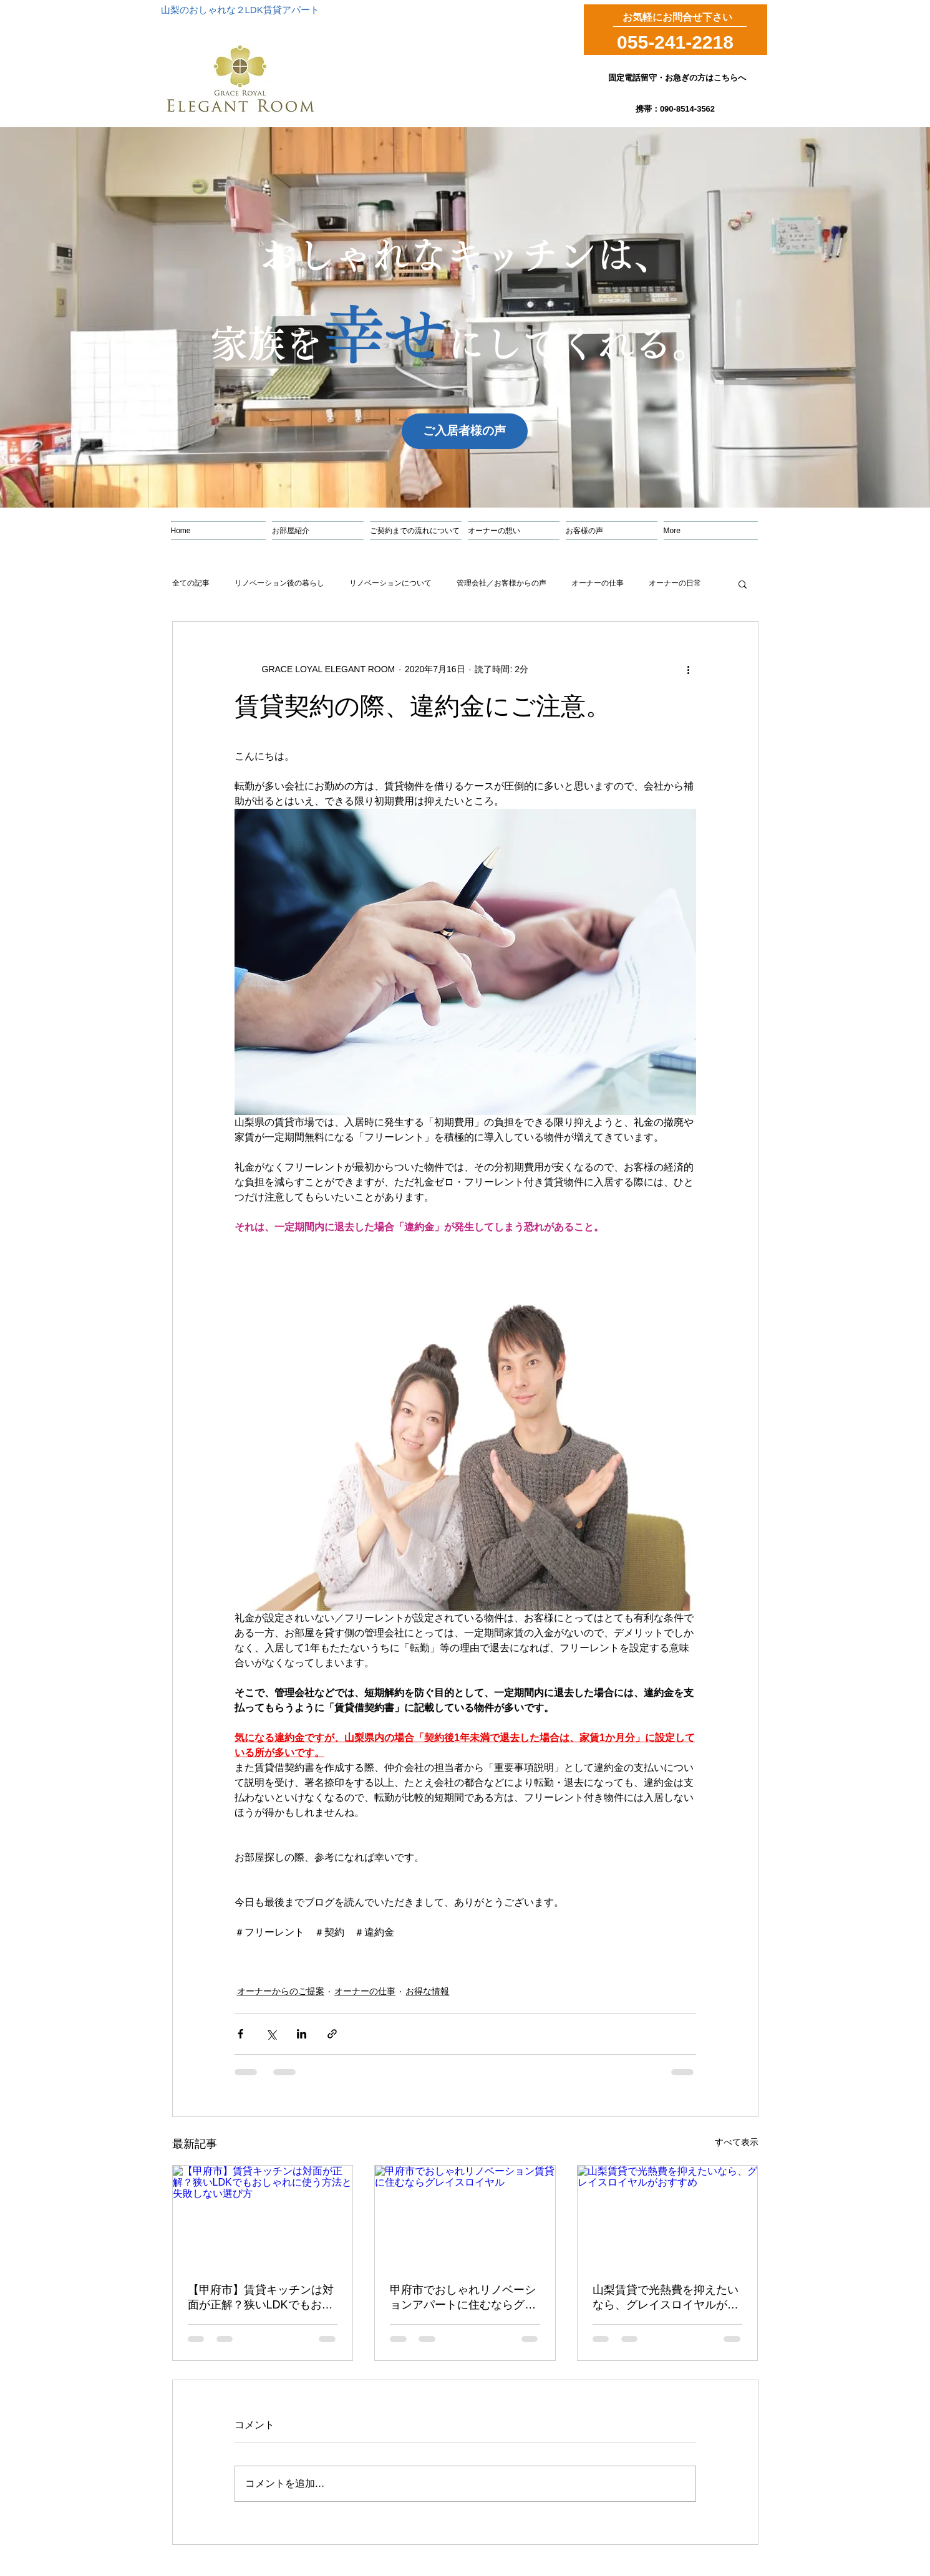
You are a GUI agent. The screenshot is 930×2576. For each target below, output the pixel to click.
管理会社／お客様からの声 (501, 583)
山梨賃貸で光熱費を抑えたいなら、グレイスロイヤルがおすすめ (666, 2298)
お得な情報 (427, 1991)
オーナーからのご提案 (280, 1991)
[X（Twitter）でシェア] (271, 2034)
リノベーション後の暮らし (279, 583)
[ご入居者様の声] (465, 431)
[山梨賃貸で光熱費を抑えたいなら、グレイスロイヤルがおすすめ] (668, 2216)
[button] (742, 584)
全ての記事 (191, 583)
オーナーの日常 (675, 583)
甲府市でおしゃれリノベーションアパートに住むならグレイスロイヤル (463, 2298)
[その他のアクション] (688, 669)
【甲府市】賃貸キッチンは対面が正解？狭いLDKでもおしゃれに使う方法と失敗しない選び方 (261, 2298)
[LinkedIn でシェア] (302, 2034)
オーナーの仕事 (597, 583)
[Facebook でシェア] (240, 2034)
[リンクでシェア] (332, 2034)
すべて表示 (736, 2142)
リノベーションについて (390, 583)
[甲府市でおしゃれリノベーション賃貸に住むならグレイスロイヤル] (465, 2216)
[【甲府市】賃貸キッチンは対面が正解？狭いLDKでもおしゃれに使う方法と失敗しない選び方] (263, 2216)
